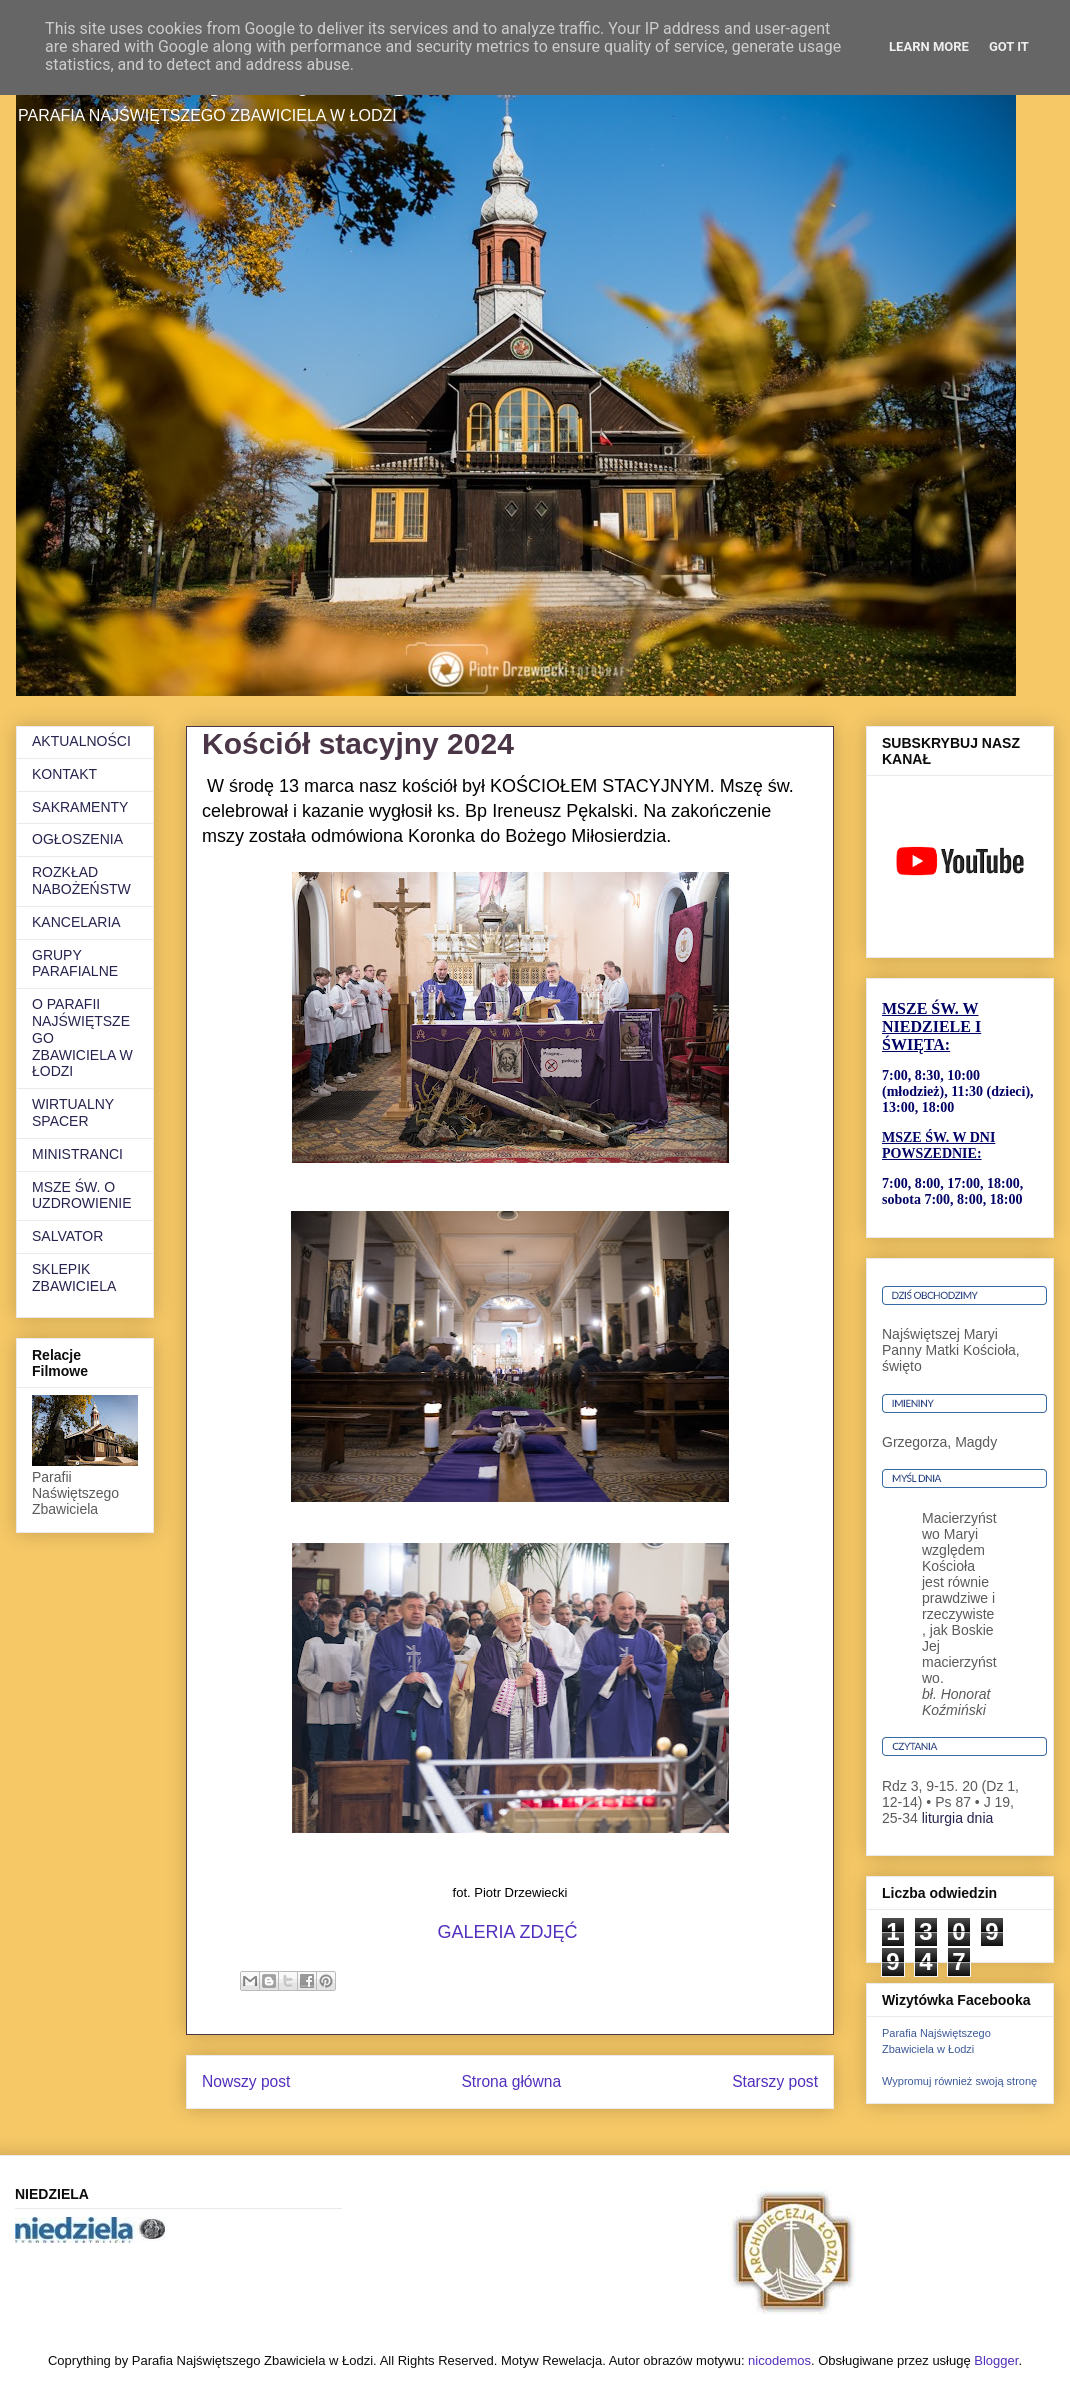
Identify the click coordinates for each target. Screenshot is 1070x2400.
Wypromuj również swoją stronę (959, 2081)
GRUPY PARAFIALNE (75, 963)
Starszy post (775, 2081)
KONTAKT (64, 774)
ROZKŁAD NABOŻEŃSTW (81, 880)
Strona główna (511, 2081)
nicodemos (779, 2360)
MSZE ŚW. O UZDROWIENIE (82, 1195)
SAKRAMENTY (80, 807)
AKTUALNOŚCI (81, 741)
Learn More (929, 46)
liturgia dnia (958, 1818)
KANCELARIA (76, 922)
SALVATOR (67, 1236)
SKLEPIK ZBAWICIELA (74, 1277)
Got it (1009, 46)
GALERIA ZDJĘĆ (509, 1932)
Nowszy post (246, 2081)
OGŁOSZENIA (77, 839)
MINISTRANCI (77, 1154)
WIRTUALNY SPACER (73, 1112)
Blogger (996, 2360)
